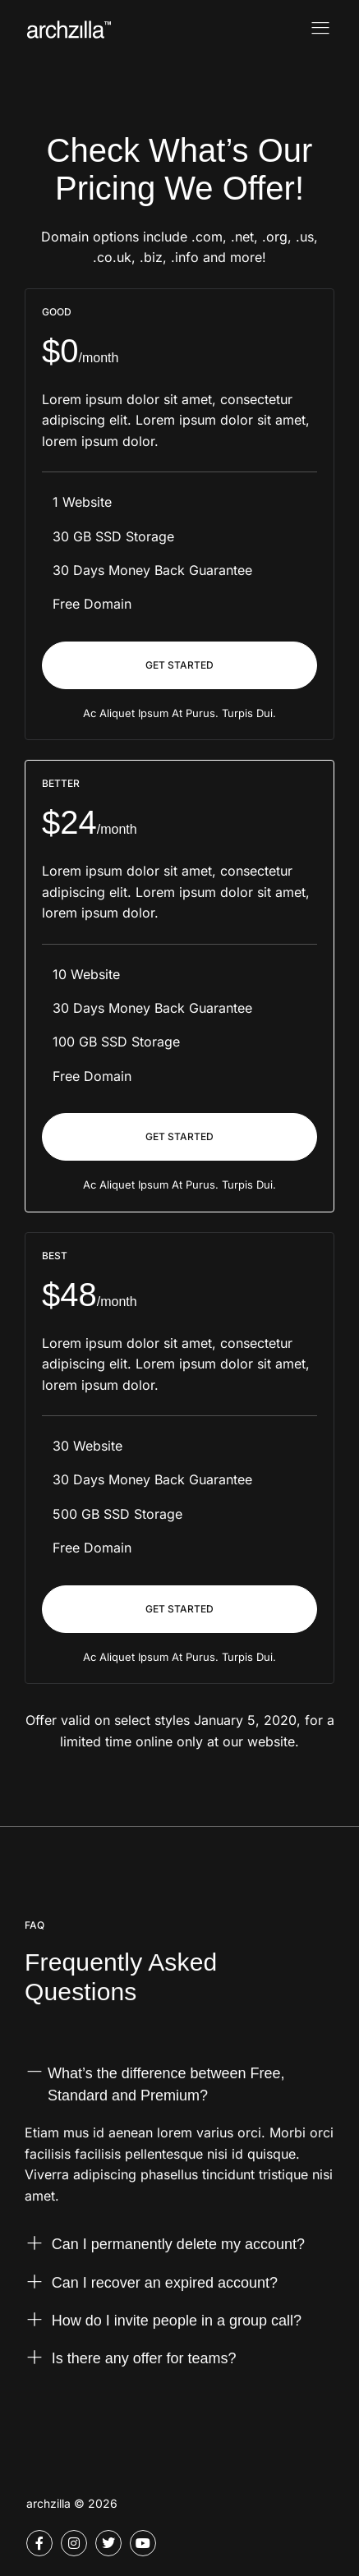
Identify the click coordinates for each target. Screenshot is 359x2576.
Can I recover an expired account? (165, 2285)
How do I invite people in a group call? (176, 2324)
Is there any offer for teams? (144, 2361)
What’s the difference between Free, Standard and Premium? (166, 2087)
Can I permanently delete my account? (178, 2247)
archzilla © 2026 (71, 2503)
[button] (179, 2096)
